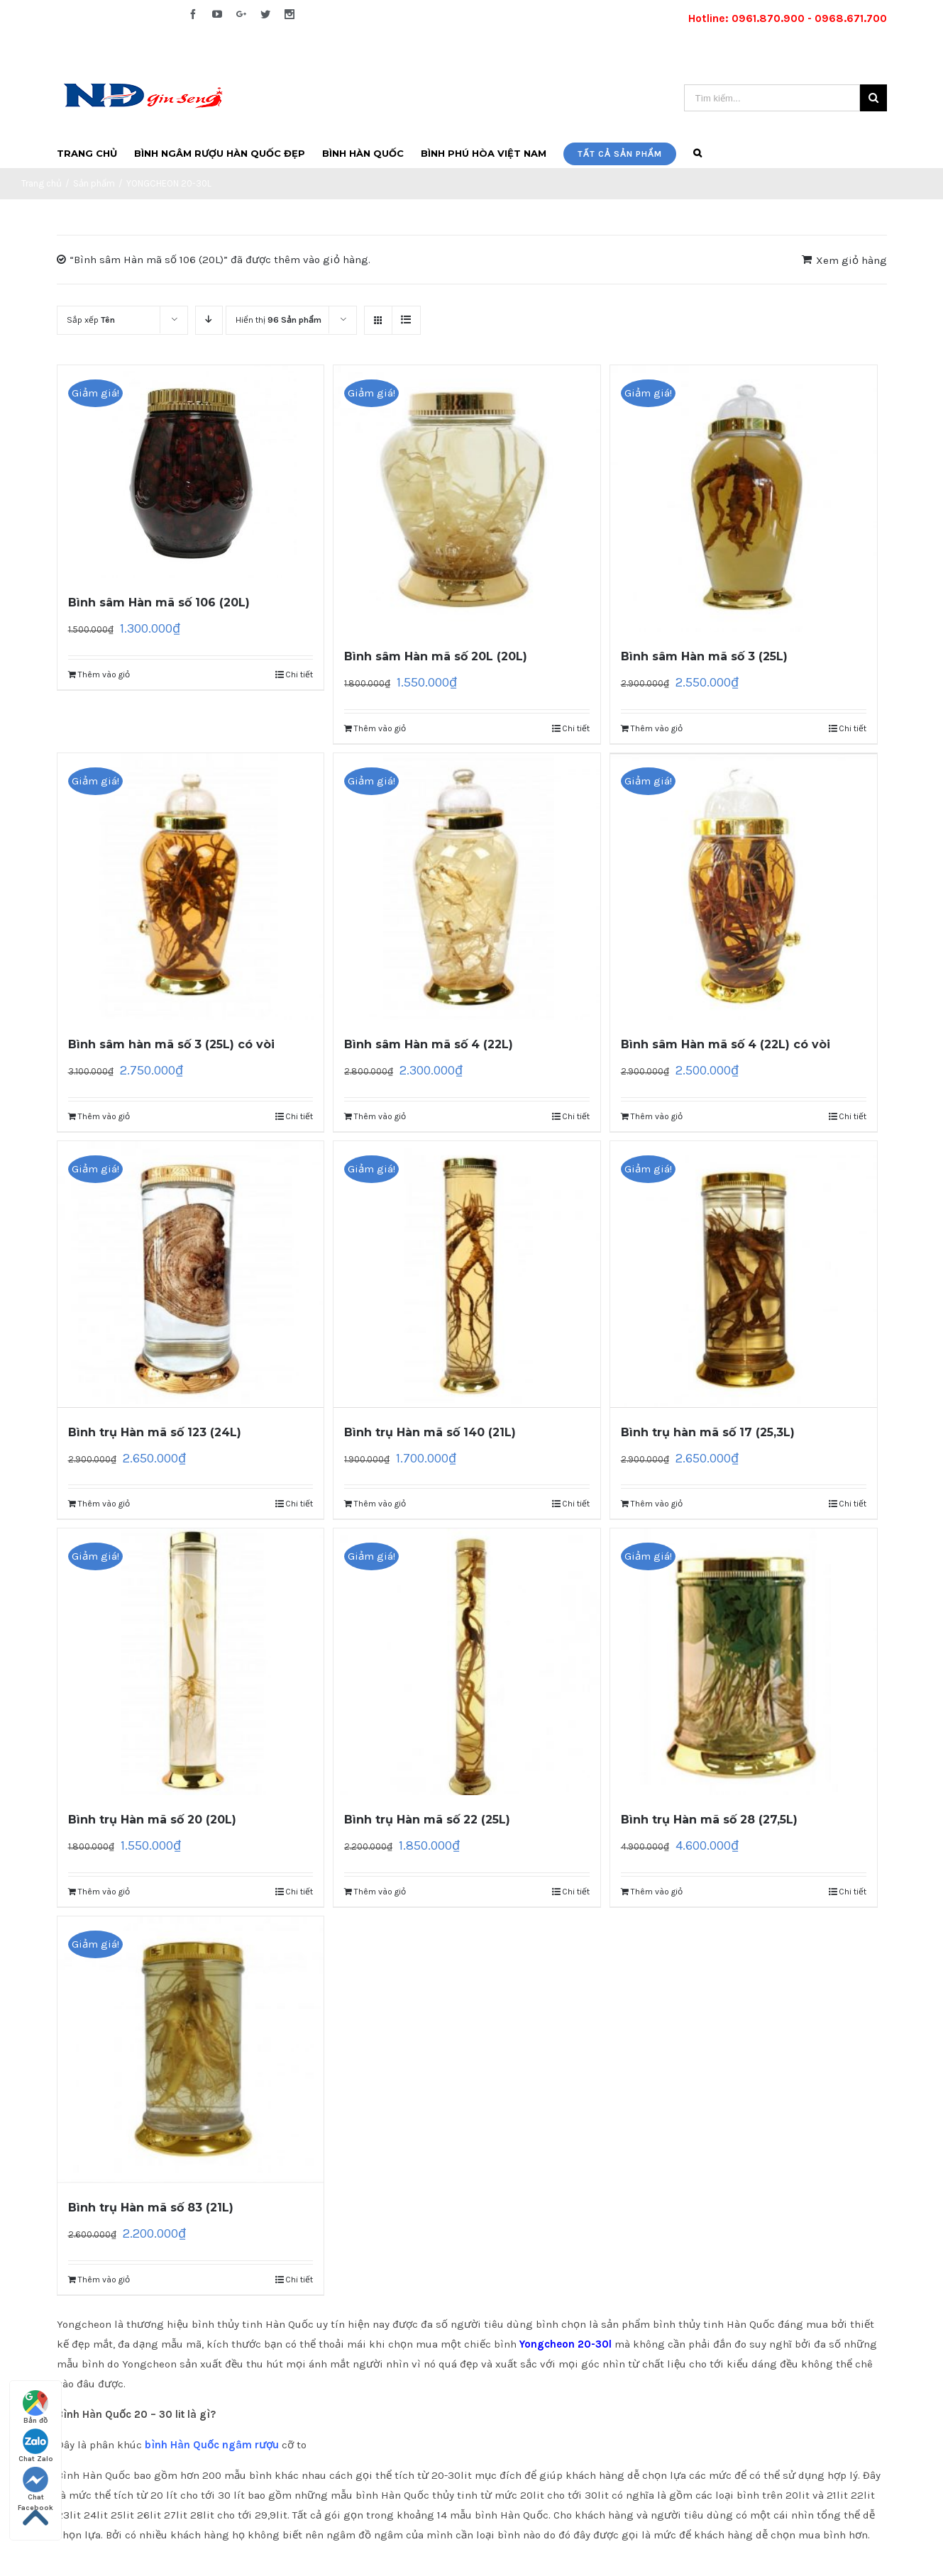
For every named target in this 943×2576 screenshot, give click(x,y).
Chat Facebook (35, 2485)
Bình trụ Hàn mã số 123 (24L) (154, 1432)
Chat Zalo (35, 2445)
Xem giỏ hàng (851, 260)
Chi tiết (299, 674)
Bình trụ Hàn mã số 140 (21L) (430, 1432)
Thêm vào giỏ (104, 674)
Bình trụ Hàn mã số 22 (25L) (427, 1819)
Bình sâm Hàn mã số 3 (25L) (704, 656)
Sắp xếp (91, 320)
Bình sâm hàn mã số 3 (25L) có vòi (171, 1044)
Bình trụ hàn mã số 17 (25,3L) (708, 1432)
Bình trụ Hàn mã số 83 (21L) (150, 2207)
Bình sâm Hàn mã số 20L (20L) (435, 656)
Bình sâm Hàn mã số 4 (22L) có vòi (725, 1044)
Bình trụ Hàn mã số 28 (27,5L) (709, 1819)
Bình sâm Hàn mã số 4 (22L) (428, 1044)
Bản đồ (35, 2407)
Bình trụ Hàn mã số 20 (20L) (152, 1819)
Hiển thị (278, 320)
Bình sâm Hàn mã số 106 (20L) (159, 602)
